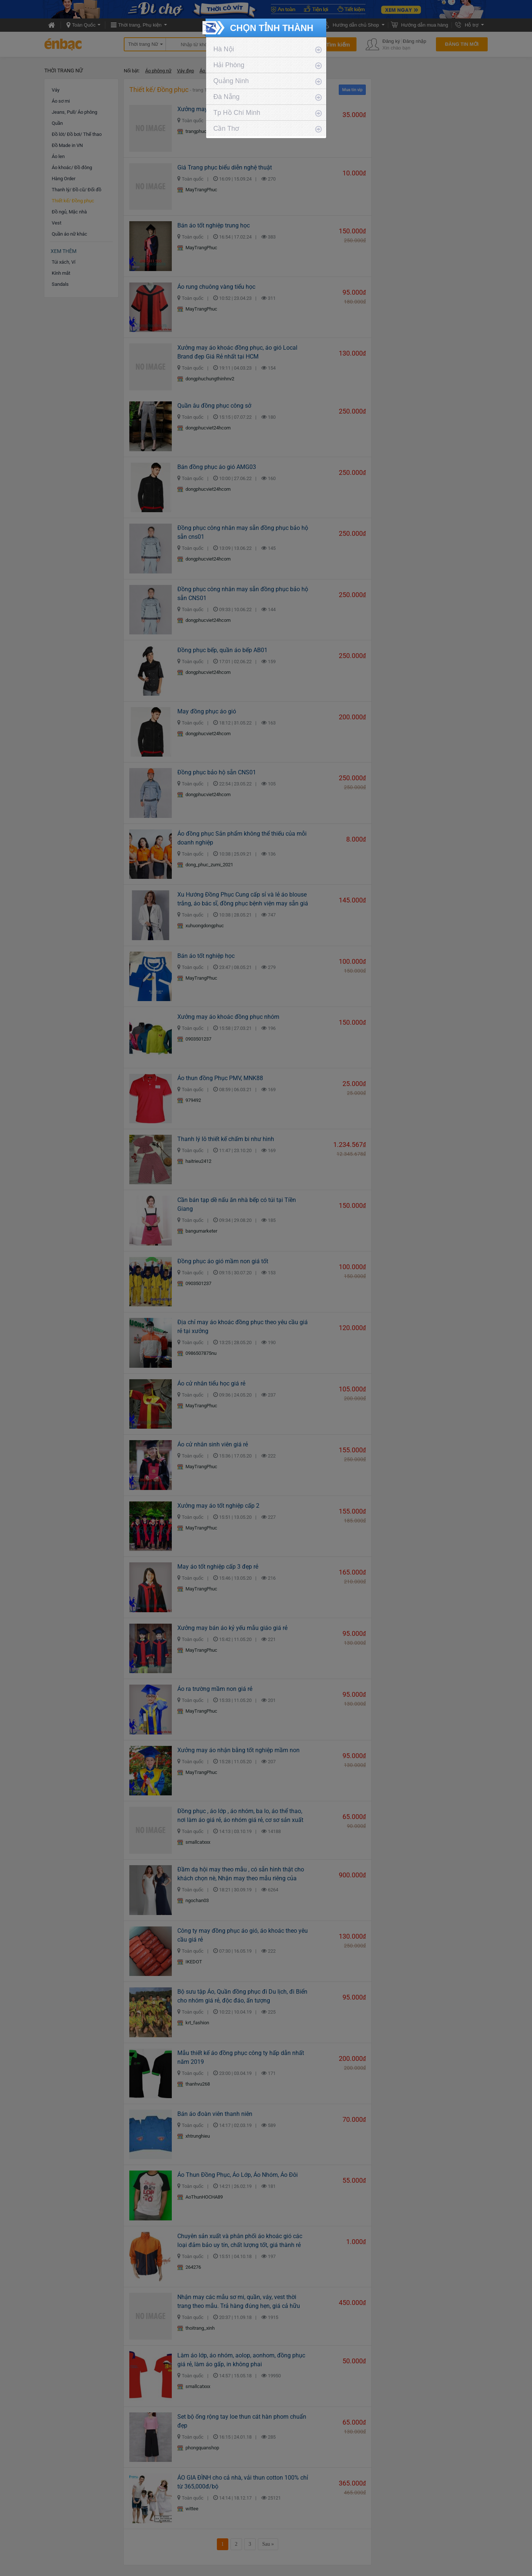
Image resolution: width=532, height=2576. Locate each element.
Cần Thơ (226, 128)
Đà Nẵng (227, 96)
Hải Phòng (229, 65)
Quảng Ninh (231, 81)
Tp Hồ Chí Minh (237, 112)
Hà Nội (224, 49)
